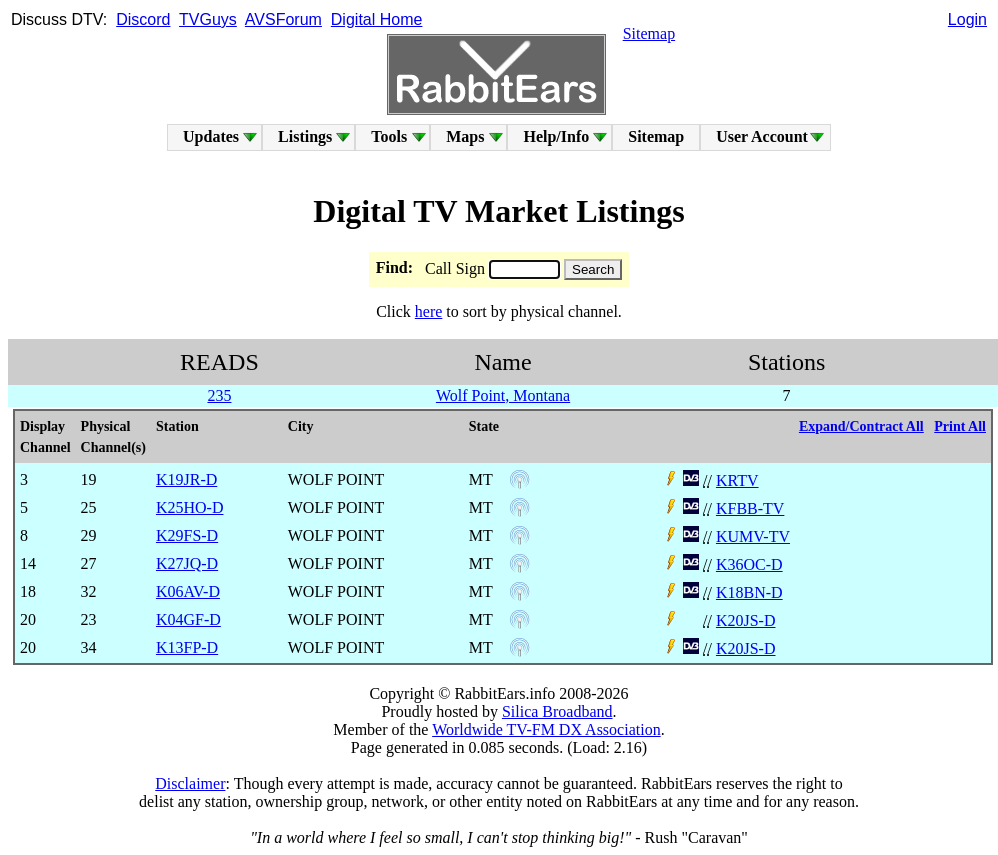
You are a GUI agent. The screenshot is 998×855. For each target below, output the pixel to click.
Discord (143, 19)
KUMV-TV (753, 536)
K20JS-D (746, 620)
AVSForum (283, 19)
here (429, 311)
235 (219, 395)
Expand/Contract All (861, 426)
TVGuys (208, 19)
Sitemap (649, 33)
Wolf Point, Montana (503, 395)
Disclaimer (190, 783)
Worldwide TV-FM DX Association (546, 729)
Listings (305, 136)
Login (967, 19)
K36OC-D (749, 564)
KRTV (737, 480)
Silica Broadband (557, 711)
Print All (960, 426)
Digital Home (377, 19)
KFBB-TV (750, 508)
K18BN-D (749, 592)
